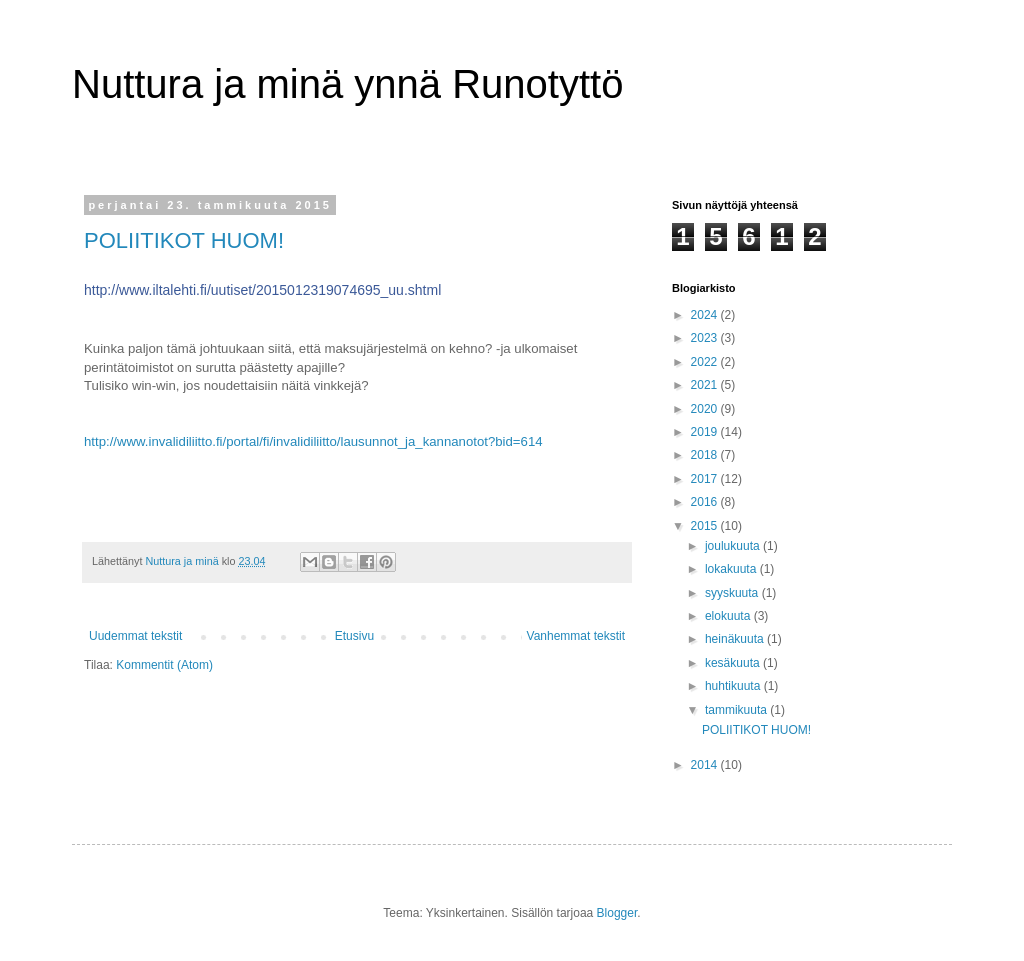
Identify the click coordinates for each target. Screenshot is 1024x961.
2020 (706, 409)
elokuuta (729, 616)
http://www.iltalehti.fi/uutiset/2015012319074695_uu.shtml (262, 290)
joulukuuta (734, 546)
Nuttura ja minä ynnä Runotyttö (347, 84)
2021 (706, 385)
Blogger (617, 913)
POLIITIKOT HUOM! (184, 240)
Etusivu (354, 636)
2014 (706, 765)
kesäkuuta (734, 663)
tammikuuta (737, 710)
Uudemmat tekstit (135, 636)
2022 (706, 362)
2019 (706, 432)
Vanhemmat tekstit (576, 636)
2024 (706, 315)
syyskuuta (733, 593)
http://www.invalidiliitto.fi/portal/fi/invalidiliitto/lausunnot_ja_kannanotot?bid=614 (313, 441)
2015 (706, 526)
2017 (706, 479)
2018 (706, 455)
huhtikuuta (734, 686)
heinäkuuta (736, 639)
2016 (706, 502)
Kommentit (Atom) (164, 665)
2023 (706, 338)
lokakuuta (732, 569)
